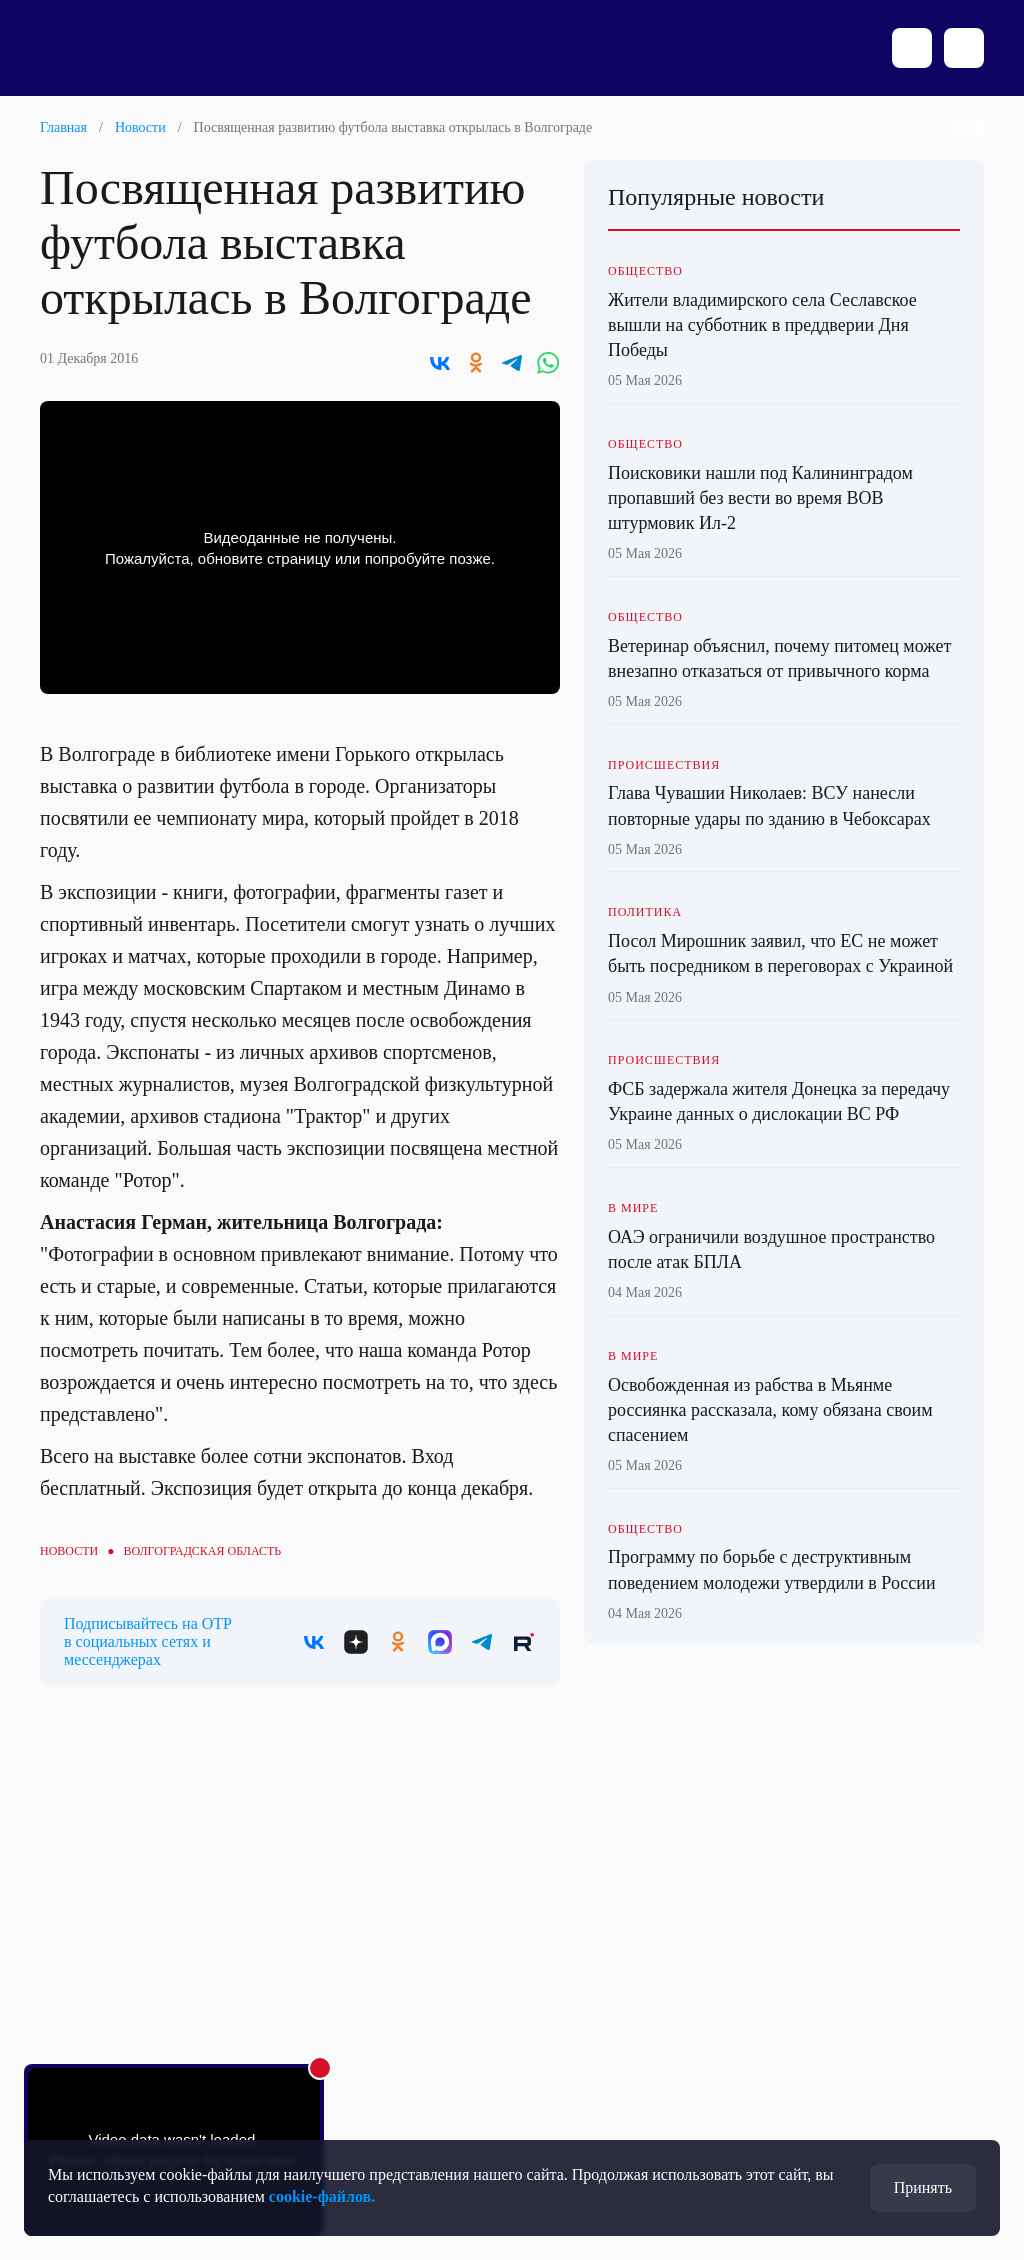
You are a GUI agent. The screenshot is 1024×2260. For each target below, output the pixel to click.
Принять (923, 2187)
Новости (140, 127)
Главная (63, 127)
